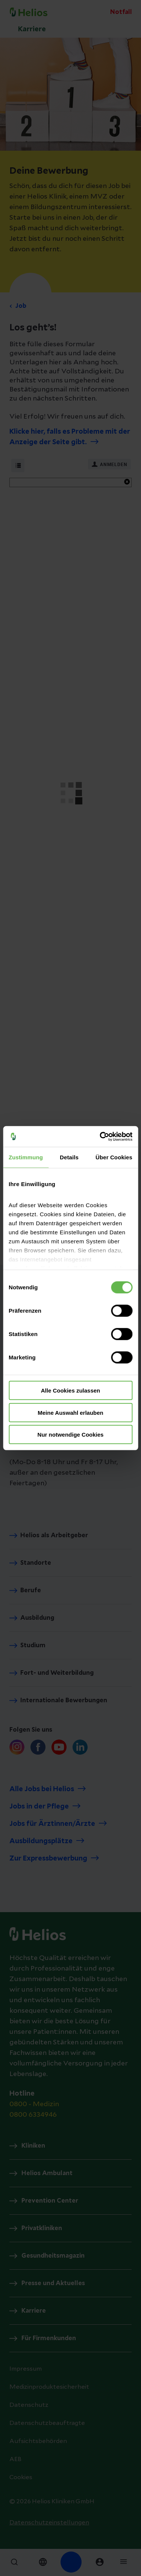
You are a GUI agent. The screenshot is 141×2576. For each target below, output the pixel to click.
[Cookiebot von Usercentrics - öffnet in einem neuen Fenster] (100, 1136)
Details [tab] (69, 1157)
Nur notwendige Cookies (71, 1434)
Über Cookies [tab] (114, 1157)
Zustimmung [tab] (26, 1157)
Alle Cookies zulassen (70, 1390)
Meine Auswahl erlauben (70, 1412)
